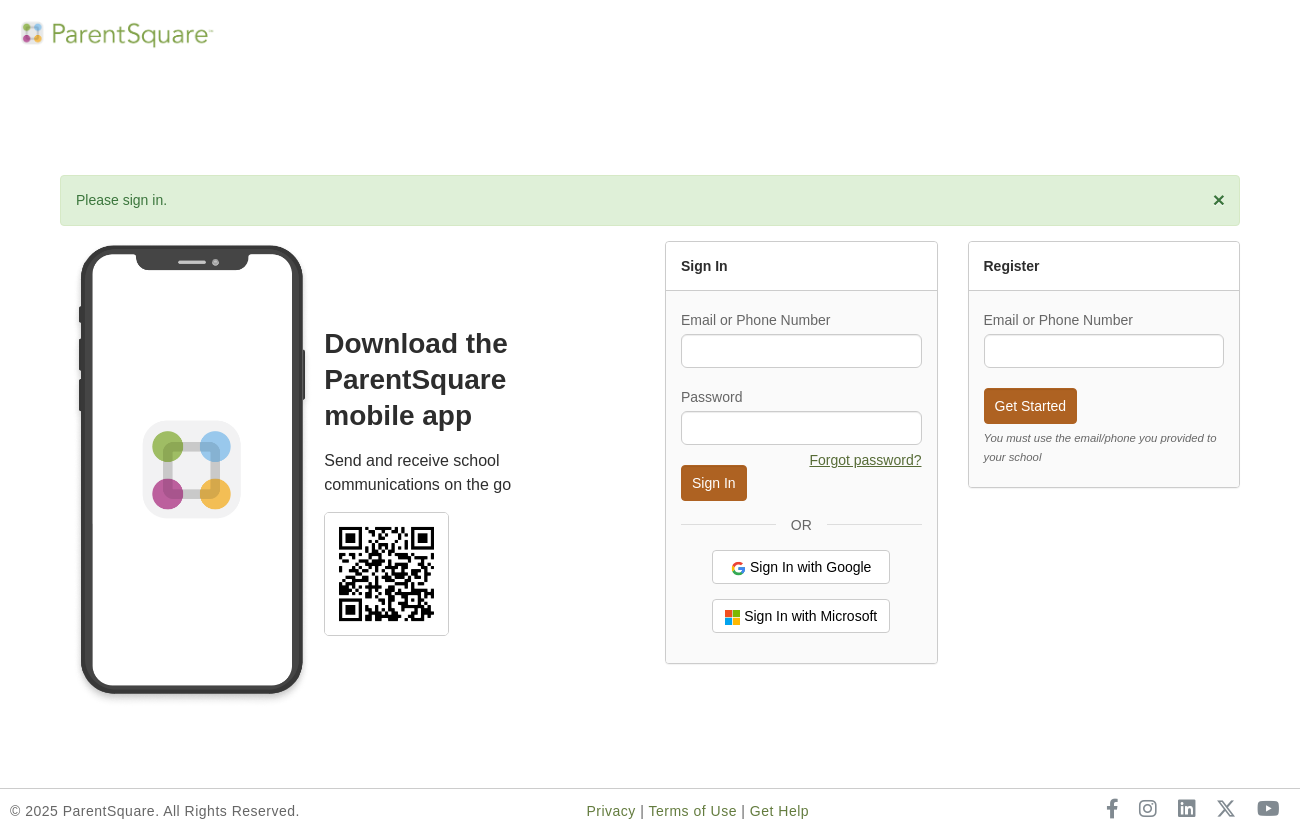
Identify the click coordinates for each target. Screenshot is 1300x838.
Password (711, 397)
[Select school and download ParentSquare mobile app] (386, 573)
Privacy (610, 811)
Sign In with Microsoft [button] (801, 616)
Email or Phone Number (755, 320)
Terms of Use (692, 811)
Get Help (779, 811)
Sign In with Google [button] (801, 567)
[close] (1219, 199)
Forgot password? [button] (865, 460)
